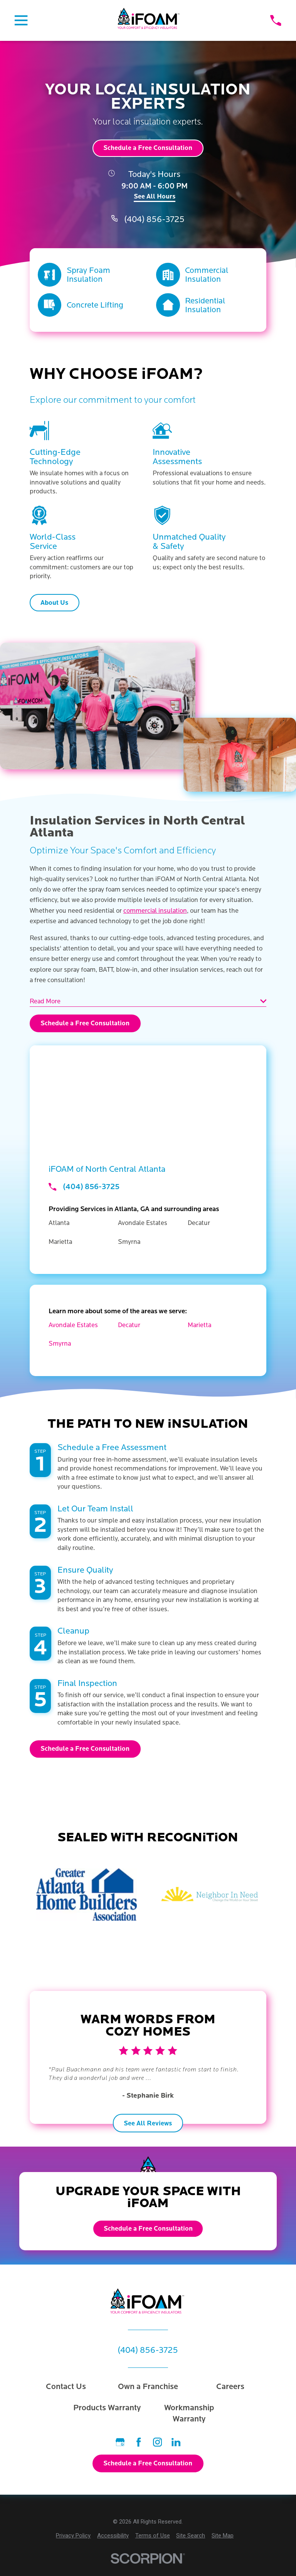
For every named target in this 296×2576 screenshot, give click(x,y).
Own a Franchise (148, 2386)
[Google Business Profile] (120, 2442)
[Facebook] (138, 2442)
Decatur (129, 1325)
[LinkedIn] (176, 2442)
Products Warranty (107, 2408)
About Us (54, 603)
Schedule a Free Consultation (147, 148)
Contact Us (66, 2386)
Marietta (199, 1325)
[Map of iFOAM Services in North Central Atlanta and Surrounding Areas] (148, 1093)
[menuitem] (73, 2536)
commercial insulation (155, 910)
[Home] (149, 21)
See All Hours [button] (154, 196)
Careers (230, 2386)
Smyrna (60, 1343)
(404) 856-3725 (154, 219)
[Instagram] (157, 2442)
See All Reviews (148, 2123)
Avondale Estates (73, 1325)
